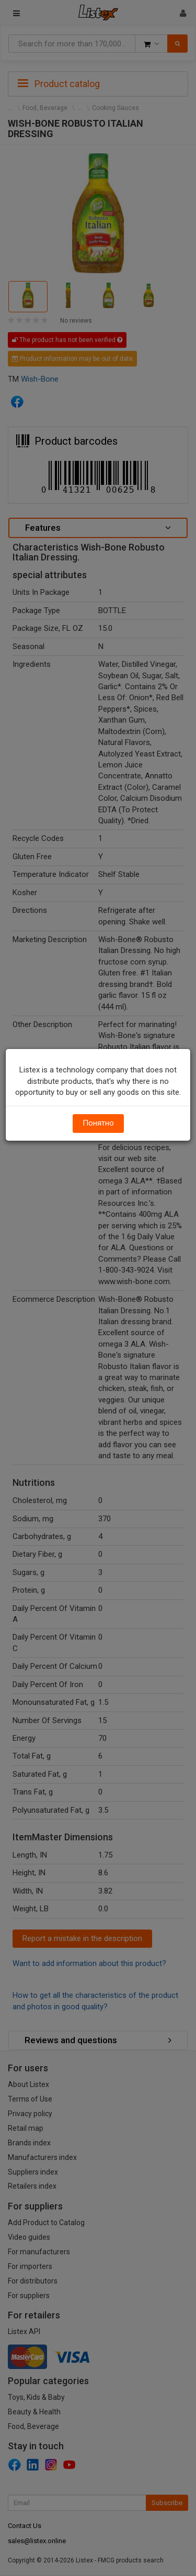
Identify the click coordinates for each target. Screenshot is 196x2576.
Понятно (98, 1123)
